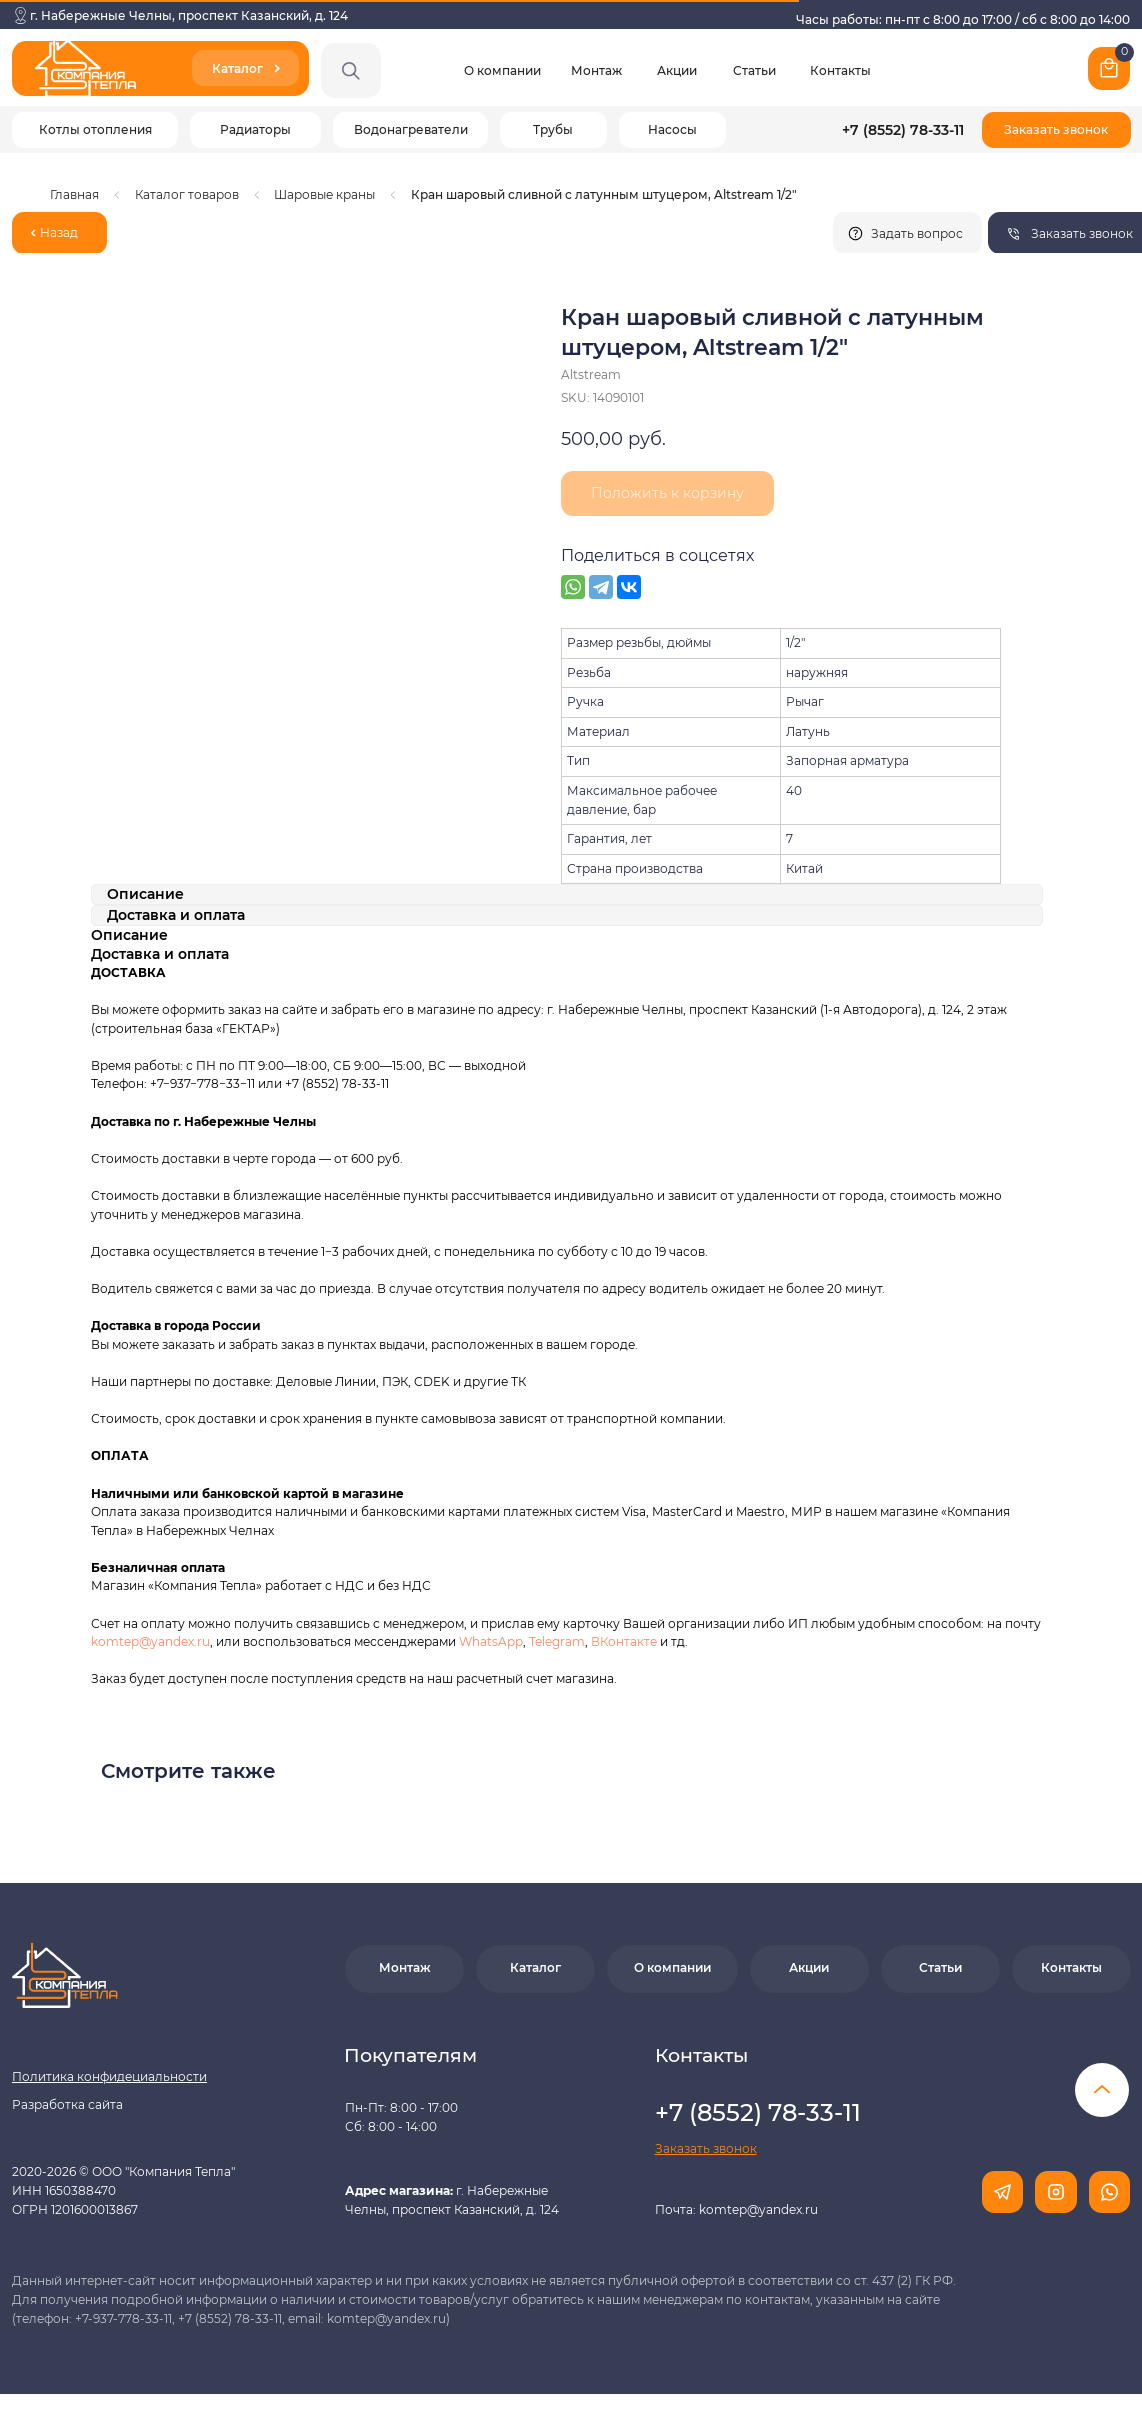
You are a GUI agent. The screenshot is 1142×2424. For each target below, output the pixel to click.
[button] (1056, 130)
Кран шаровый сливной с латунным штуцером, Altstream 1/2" (604, 194)
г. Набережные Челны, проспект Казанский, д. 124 (189, 15)
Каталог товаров (187, 194)
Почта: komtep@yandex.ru (736, 2209)
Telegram (557, 1641)
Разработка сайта (67, 2104)
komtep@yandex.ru (150, 1641)
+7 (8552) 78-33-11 (903, 130)
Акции (677, 70)
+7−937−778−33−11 (202, 1083)
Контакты (840, 70)
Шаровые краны (324, 194)
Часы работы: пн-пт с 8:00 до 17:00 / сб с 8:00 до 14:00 (963, 19)
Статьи (754, 70)
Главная (74, 194)
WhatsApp (491, 1641)
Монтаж (596, 70)
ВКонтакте (625, 1641)
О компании (502, 70)
